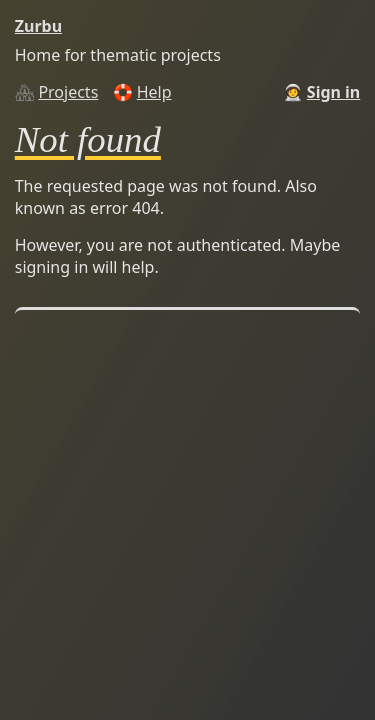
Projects (68, 92)
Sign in (333, 92)
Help (154, 92)
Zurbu (38, 26)
